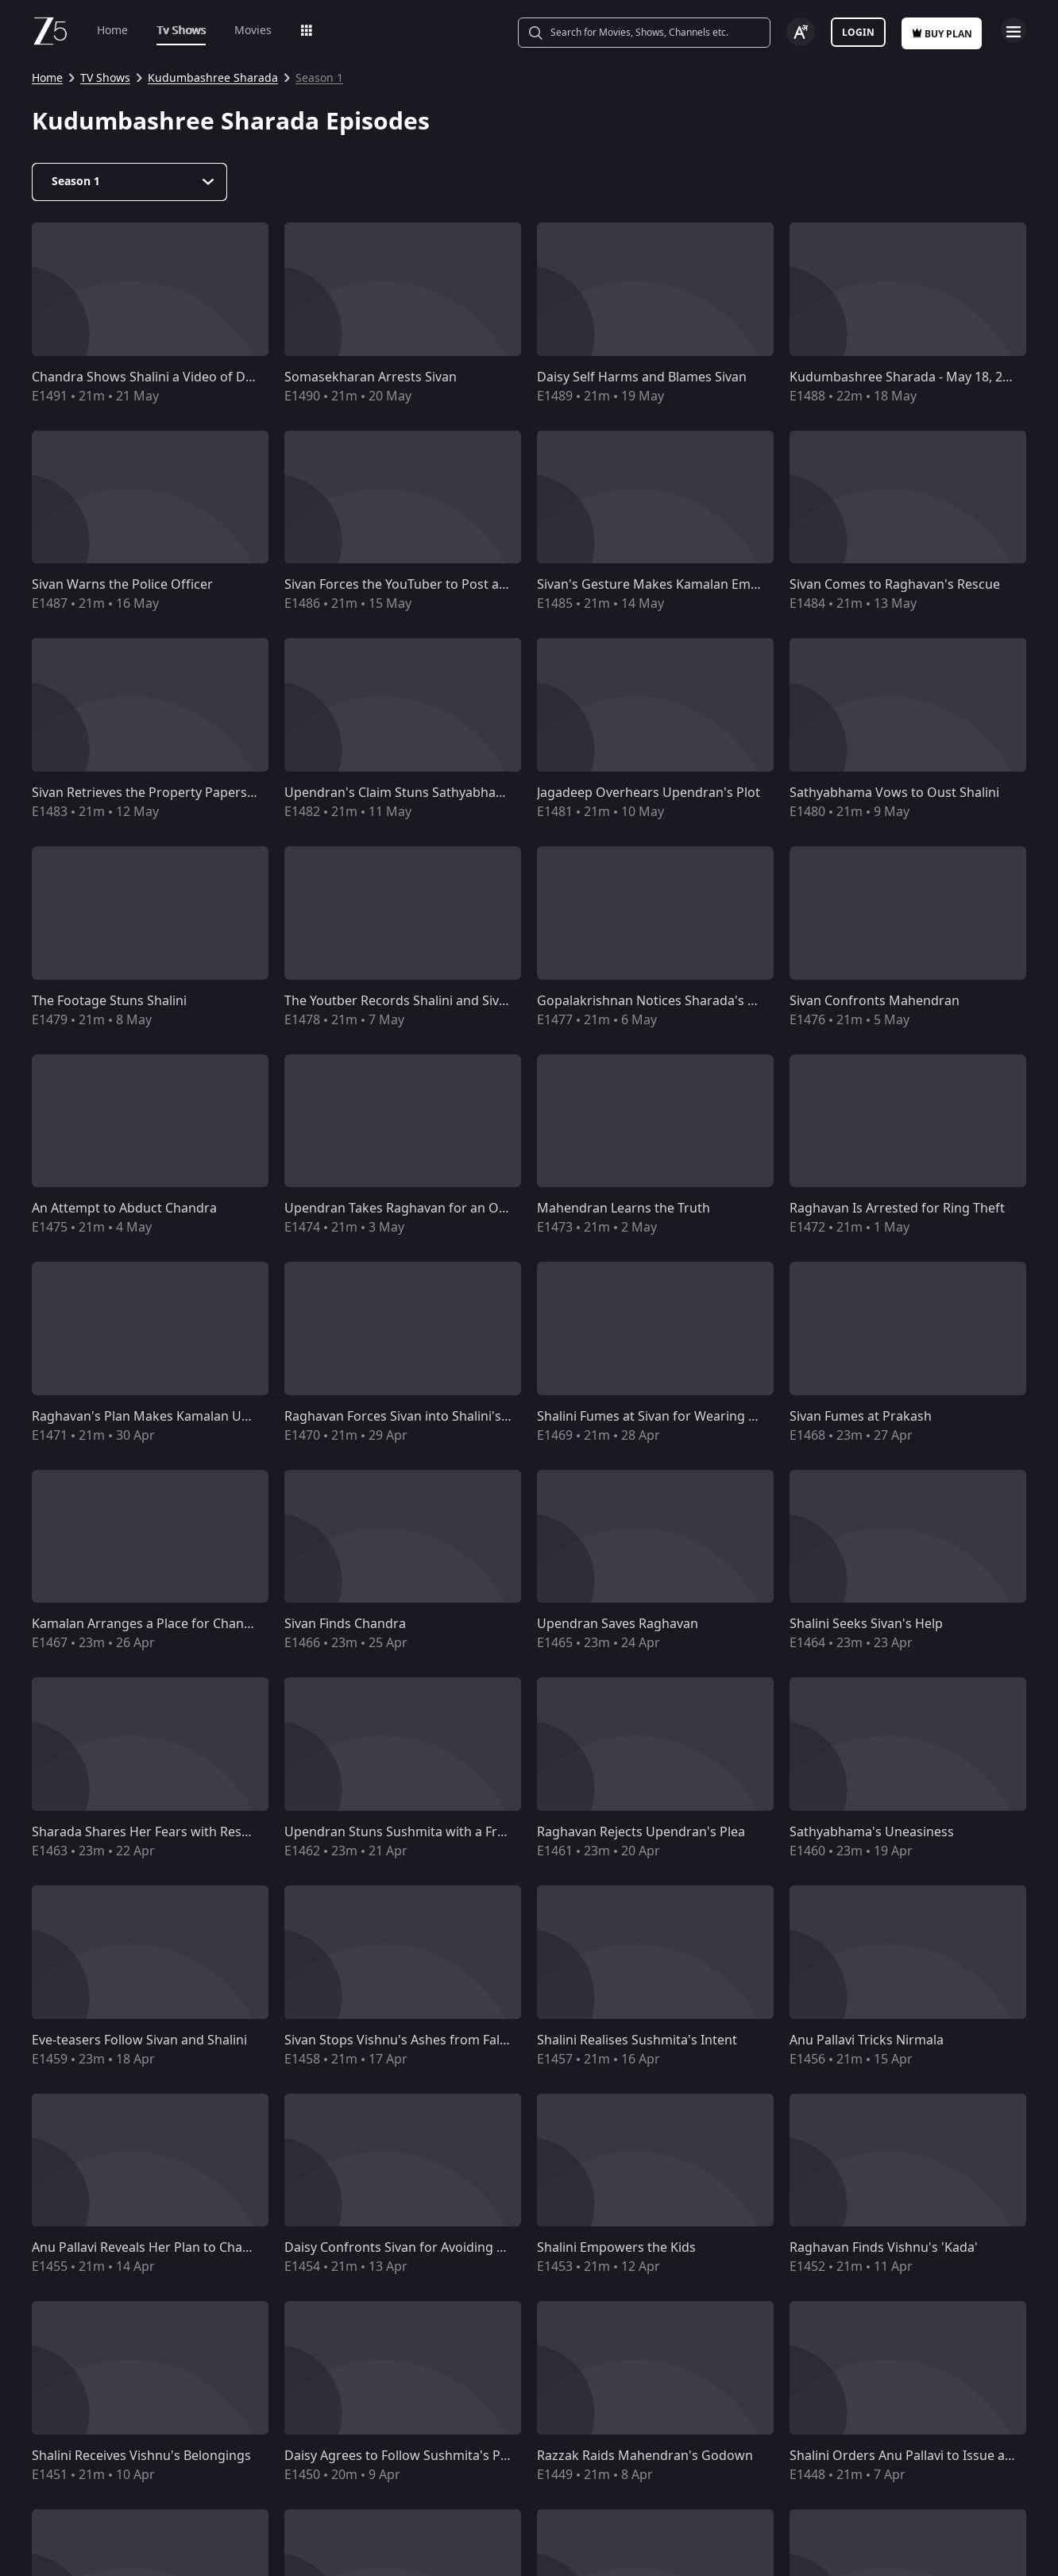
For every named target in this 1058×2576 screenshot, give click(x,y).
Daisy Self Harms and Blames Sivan (642, 377)
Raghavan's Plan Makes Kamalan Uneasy (154, 1416)
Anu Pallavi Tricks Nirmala (867, 2040)
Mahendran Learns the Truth (623, 1208)
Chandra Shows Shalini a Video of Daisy (150, 377)
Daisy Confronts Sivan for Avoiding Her (401, 2247)
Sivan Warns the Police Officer (122, 584)
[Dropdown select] (129, 182)
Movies (253, 30)
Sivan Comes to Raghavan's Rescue (895, 584)
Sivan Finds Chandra (345, 1624)
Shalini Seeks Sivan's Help (866, 1624)
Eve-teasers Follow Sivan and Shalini (139, 2040)
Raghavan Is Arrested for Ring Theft (897, 1208)
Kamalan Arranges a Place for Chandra (148, 1624)
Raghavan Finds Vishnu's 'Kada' (884, 2247)
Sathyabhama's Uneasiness (872, 1832)
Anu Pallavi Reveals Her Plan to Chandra (151, 2247)
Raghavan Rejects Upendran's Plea (641, 1832)
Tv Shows (181, 30)
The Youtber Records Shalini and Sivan (399, 1001)
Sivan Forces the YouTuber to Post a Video (410, 584)
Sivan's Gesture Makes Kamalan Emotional (665, 584)
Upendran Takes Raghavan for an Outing (407, 1208)
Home (112, 30)
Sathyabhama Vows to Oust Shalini (894, 793)
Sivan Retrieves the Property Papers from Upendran (188, 793)
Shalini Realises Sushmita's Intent (637, 2040)
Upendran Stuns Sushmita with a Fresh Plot (415, 1832)
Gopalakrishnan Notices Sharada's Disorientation (685, 1001)
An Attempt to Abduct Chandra (124, 1208)
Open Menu (1013, 30)
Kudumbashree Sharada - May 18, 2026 (907, 377)
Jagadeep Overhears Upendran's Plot (648, 793)
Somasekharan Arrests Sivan (370, 377)
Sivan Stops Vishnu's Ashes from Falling (403, 2040)
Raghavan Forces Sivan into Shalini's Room (412, 1416)
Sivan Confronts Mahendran (875, 1001)
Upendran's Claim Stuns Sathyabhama (399, 793)
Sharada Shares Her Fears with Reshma (150, 1832)
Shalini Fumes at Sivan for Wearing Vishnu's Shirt (684, 1416)
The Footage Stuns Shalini (109, 1001)
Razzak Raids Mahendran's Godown (645, 2456)
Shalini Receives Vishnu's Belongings (141, 2456)
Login (858, 32)
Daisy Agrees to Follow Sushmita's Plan (401, 2456)
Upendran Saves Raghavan (617, 1624)
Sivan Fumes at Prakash (861, 1416)
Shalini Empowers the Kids (616, 2247)
